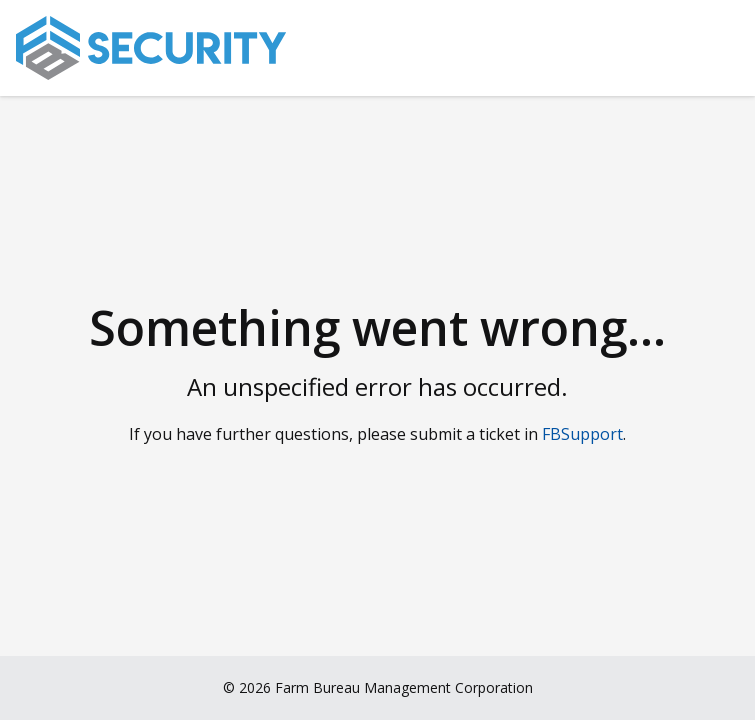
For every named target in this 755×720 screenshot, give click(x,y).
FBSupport (582, 434)
